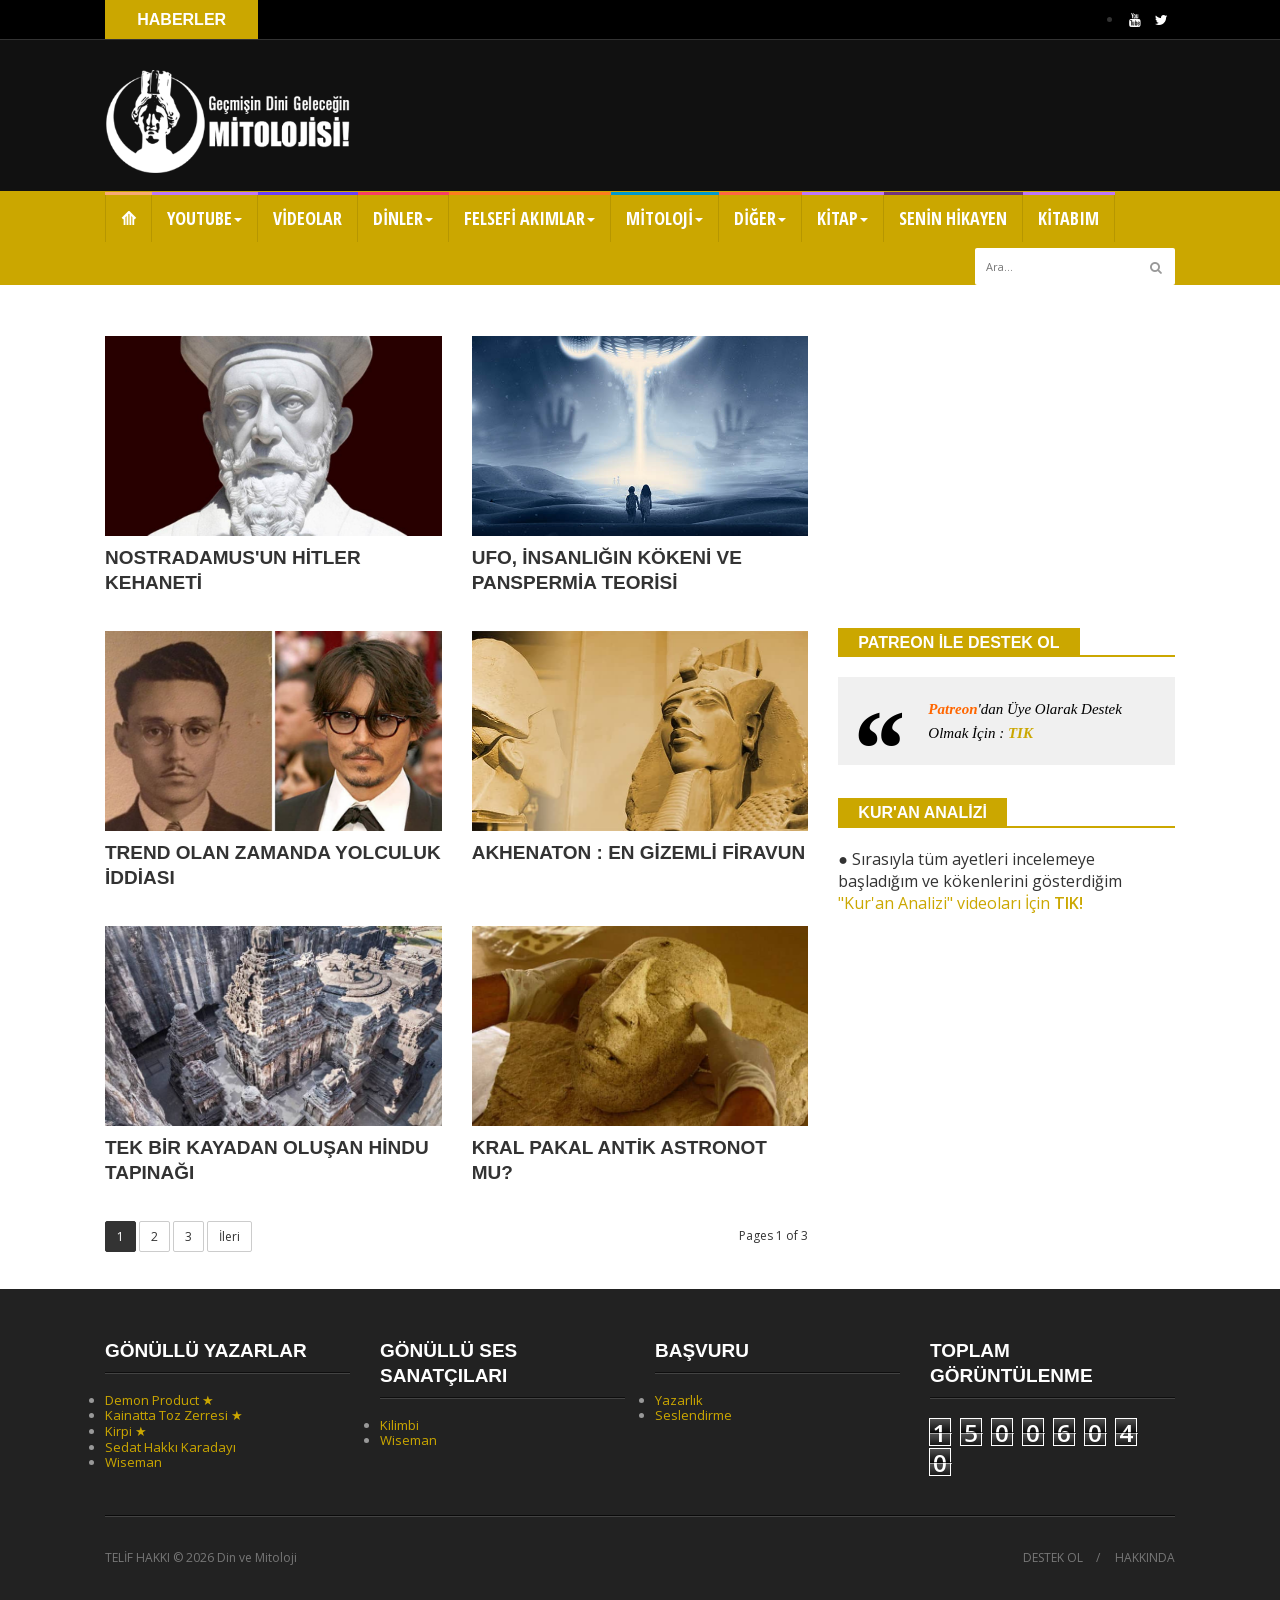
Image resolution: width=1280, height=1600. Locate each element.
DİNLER (403, 218)
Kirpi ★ (126, 1431)
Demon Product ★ (159, 1400)
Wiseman (133, 1462)
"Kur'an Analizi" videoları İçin (960, 903)
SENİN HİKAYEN (953, 218)
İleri (229, 1236)
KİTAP (842, 218)
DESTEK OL (1053, 1558)
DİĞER (760, 218)
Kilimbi (399, 1425)
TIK (1020, 733)
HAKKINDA (1145, 1558)
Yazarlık (679, 1400)
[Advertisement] (1006, 455)
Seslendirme (693, 1415)
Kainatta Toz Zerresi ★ (174, 1415)
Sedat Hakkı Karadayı (170, 1447)
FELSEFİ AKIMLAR (529, 218)
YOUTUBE (204, 218)
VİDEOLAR (307, 218)
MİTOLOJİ (664, 218)
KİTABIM (1068, 218)
